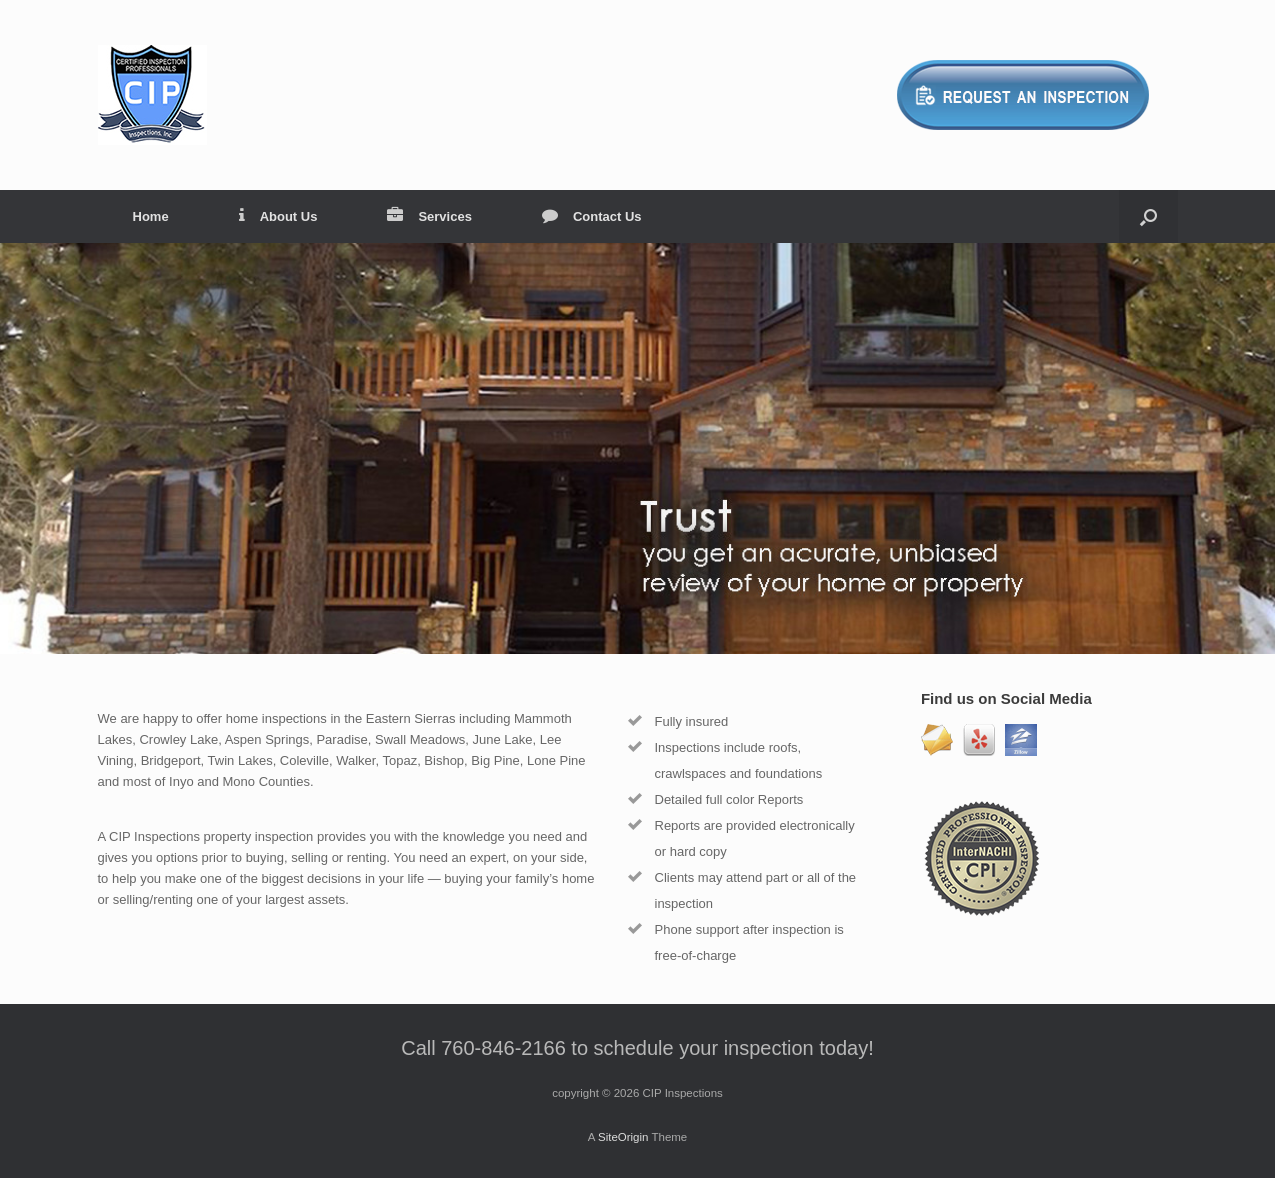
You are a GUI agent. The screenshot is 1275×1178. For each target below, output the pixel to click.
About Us (278, 216)
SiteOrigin (623, 1137)
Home (151, 216)
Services (429, 216)
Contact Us (592, 216)
